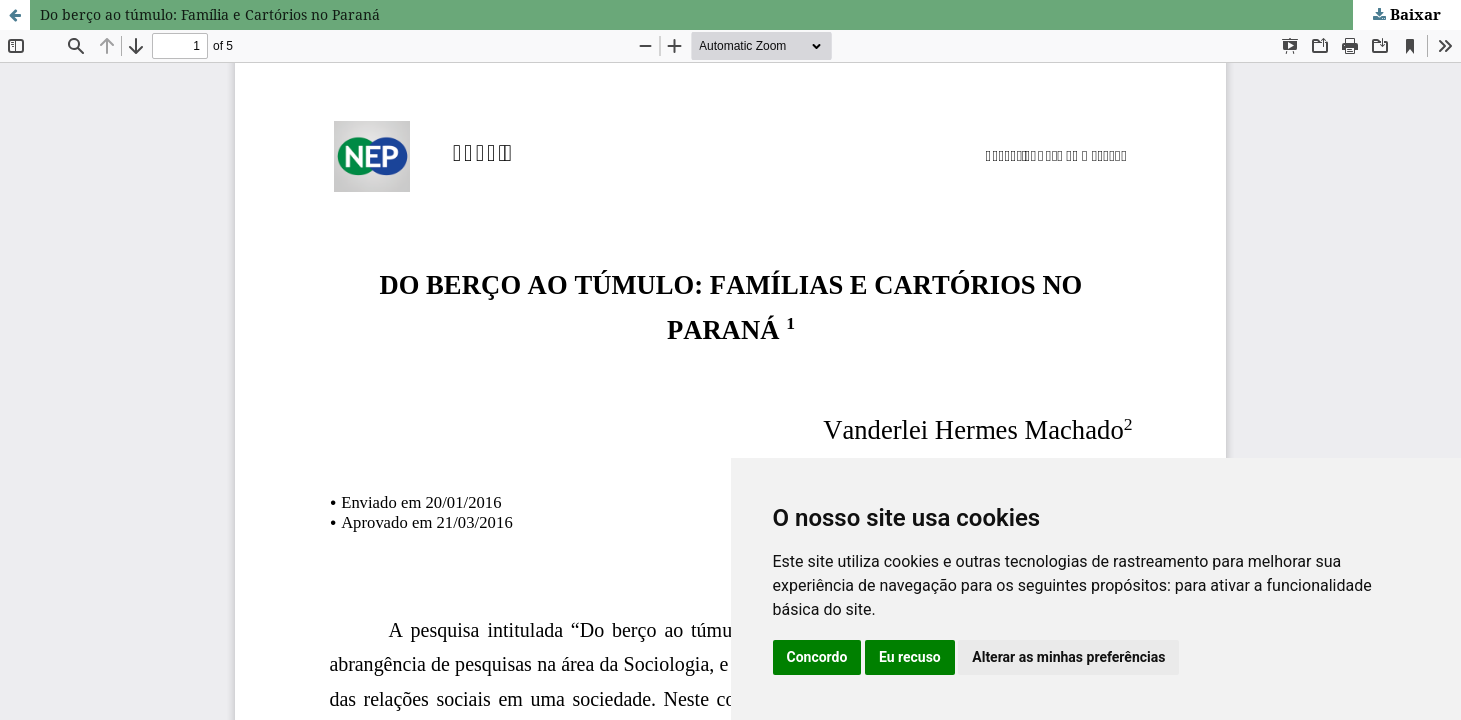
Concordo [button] (817, 657)
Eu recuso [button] (910, 657)
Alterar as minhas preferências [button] (1068, 657)
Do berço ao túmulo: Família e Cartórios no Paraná (210, 14)
